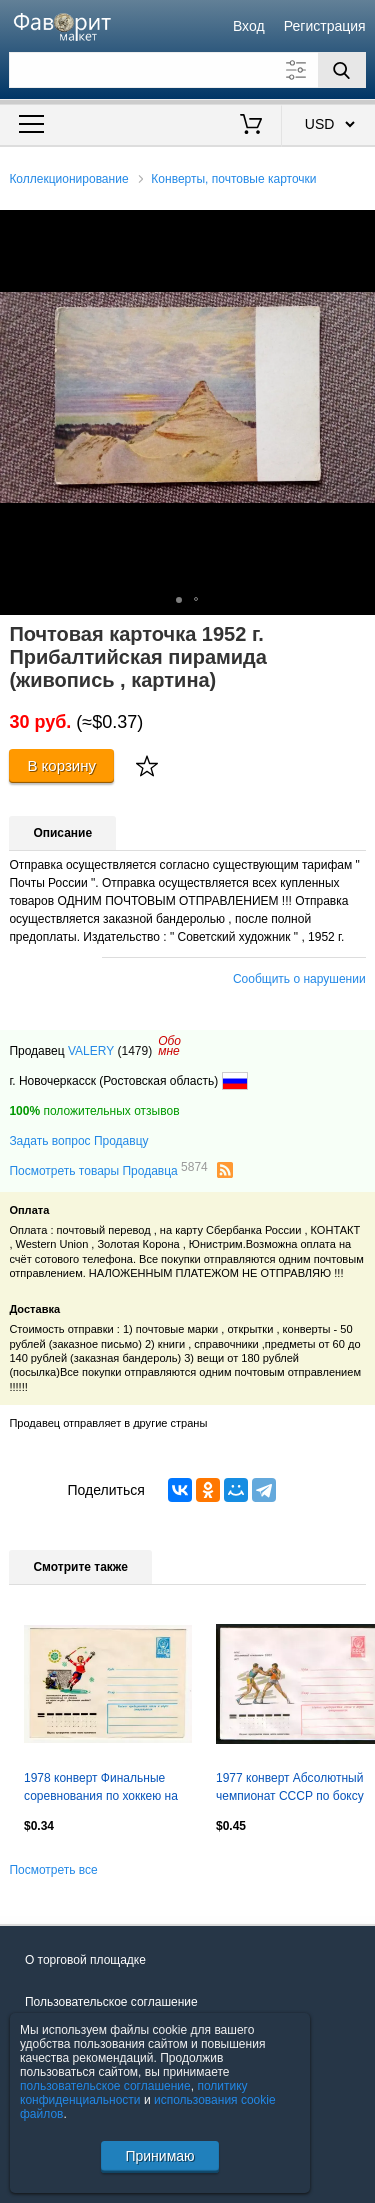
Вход (249, 26)
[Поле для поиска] (187, 70)
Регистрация (325, 26)
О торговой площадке (85, 1960)
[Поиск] (342, 70)
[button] (357, 228)
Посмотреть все (53, 1870)
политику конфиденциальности (134, 2093)
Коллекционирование (68, 179)
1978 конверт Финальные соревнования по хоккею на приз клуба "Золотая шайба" (103, 1789)
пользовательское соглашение (105, 2086)
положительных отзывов (94, 1111)
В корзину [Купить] (61, 765)
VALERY (91, 1051)
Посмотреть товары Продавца (108, 1170)
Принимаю (159, 2156)
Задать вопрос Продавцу (78, 1141)
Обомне (169, 1046)
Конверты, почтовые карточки (233, 179)
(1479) (134, 1051)
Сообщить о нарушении (299, 979)
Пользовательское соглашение (111, 2002)
